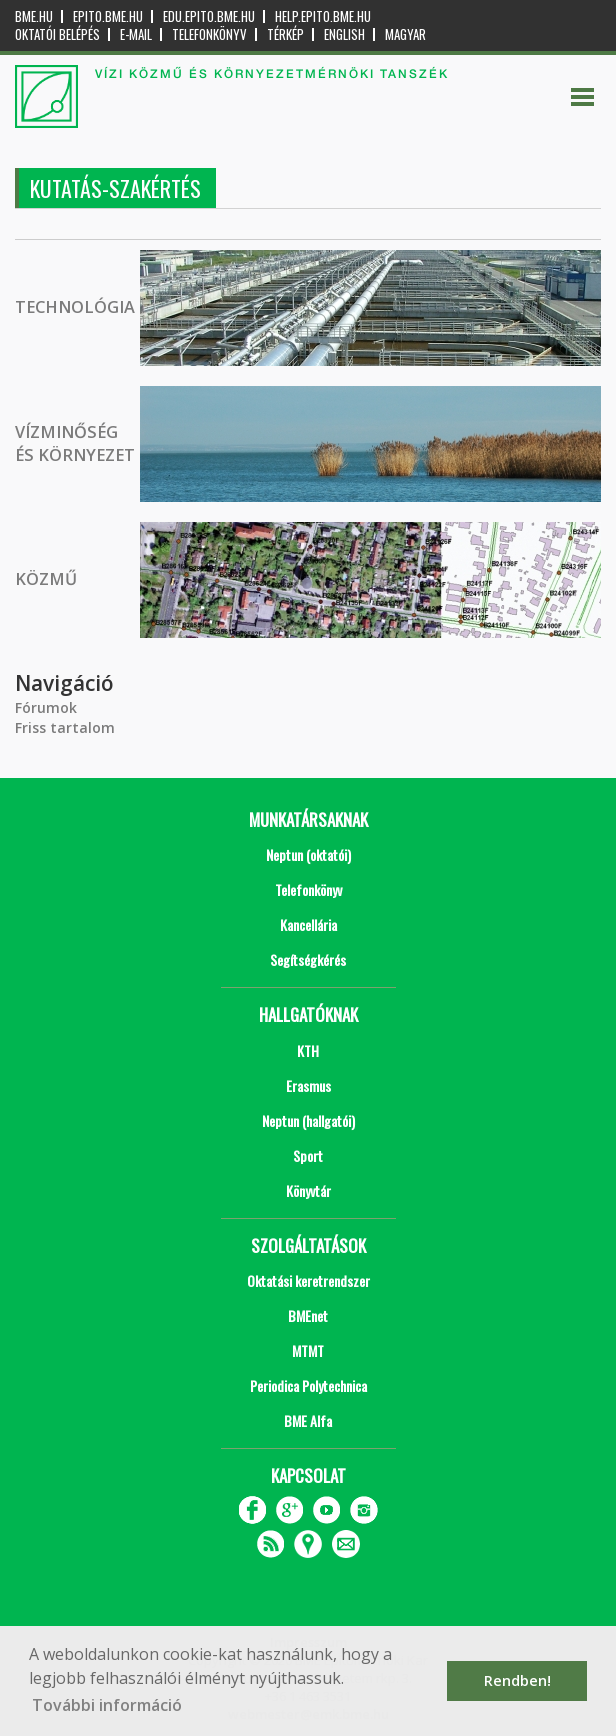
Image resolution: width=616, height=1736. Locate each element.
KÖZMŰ (46, 579)
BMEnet (308, 1315)
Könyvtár (308, 1190)
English (344, 34)
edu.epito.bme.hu (209, 16)
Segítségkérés (308, 959)
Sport (308, 1155)
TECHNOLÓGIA (75, 307)
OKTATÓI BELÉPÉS (57, 34)
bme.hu (34, 16)
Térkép (285, 34)
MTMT (308, 1350)
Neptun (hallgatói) (308, 1120)
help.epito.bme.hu (323, 16)
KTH (308, 1050)
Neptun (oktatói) (308, 854)
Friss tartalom (65, 727)
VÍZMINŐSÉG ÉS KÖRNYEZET (75, 443)
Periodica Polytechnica (308, 1385)
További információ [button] (107, 1705)
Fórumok (46, 707)
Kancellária (308, 924)
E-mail (136, 34)
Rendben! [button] (517, 1680)
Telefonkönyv (209, 34)
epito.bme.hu (108, 16)
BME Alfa (308, 1420)
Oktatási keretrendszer (308, 1280)
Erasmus (308, 1085)
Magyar (405, 34)
